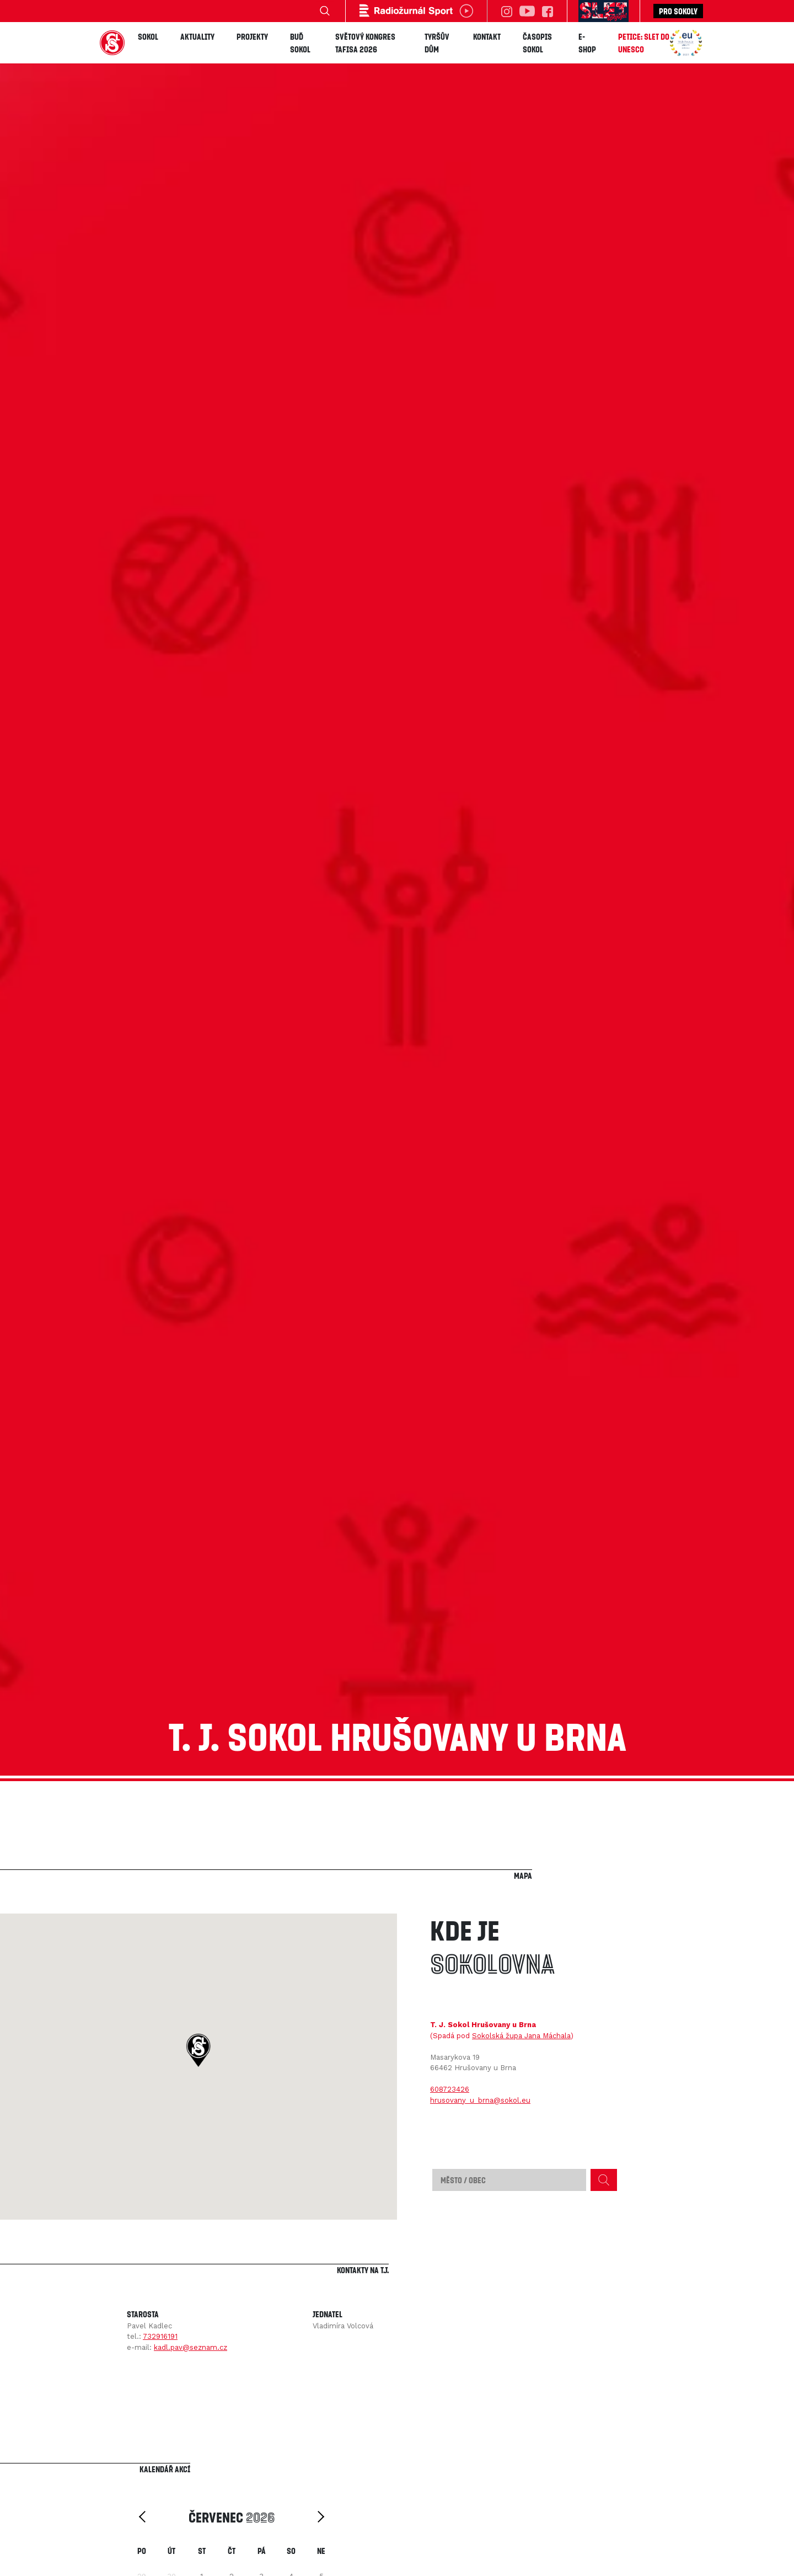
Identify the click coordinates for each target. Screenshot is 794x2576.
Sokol (148, 36)
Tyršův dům (437, 42)
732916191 (160, 2336)
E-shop (587, 42)
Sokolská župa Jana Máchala (521, 2036)
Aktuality (197, 36)
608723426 (449, 2089)
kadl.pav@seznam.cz (190, 2347)
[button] (198, 2050)
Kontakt (487, 36)
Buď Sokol (300, 42)
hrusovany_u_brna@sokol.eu (480, 2100)
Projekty (252, 36)
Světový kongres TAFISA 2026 (365, 42)
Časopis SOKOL (537, 42)
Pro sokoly (678, 11)
